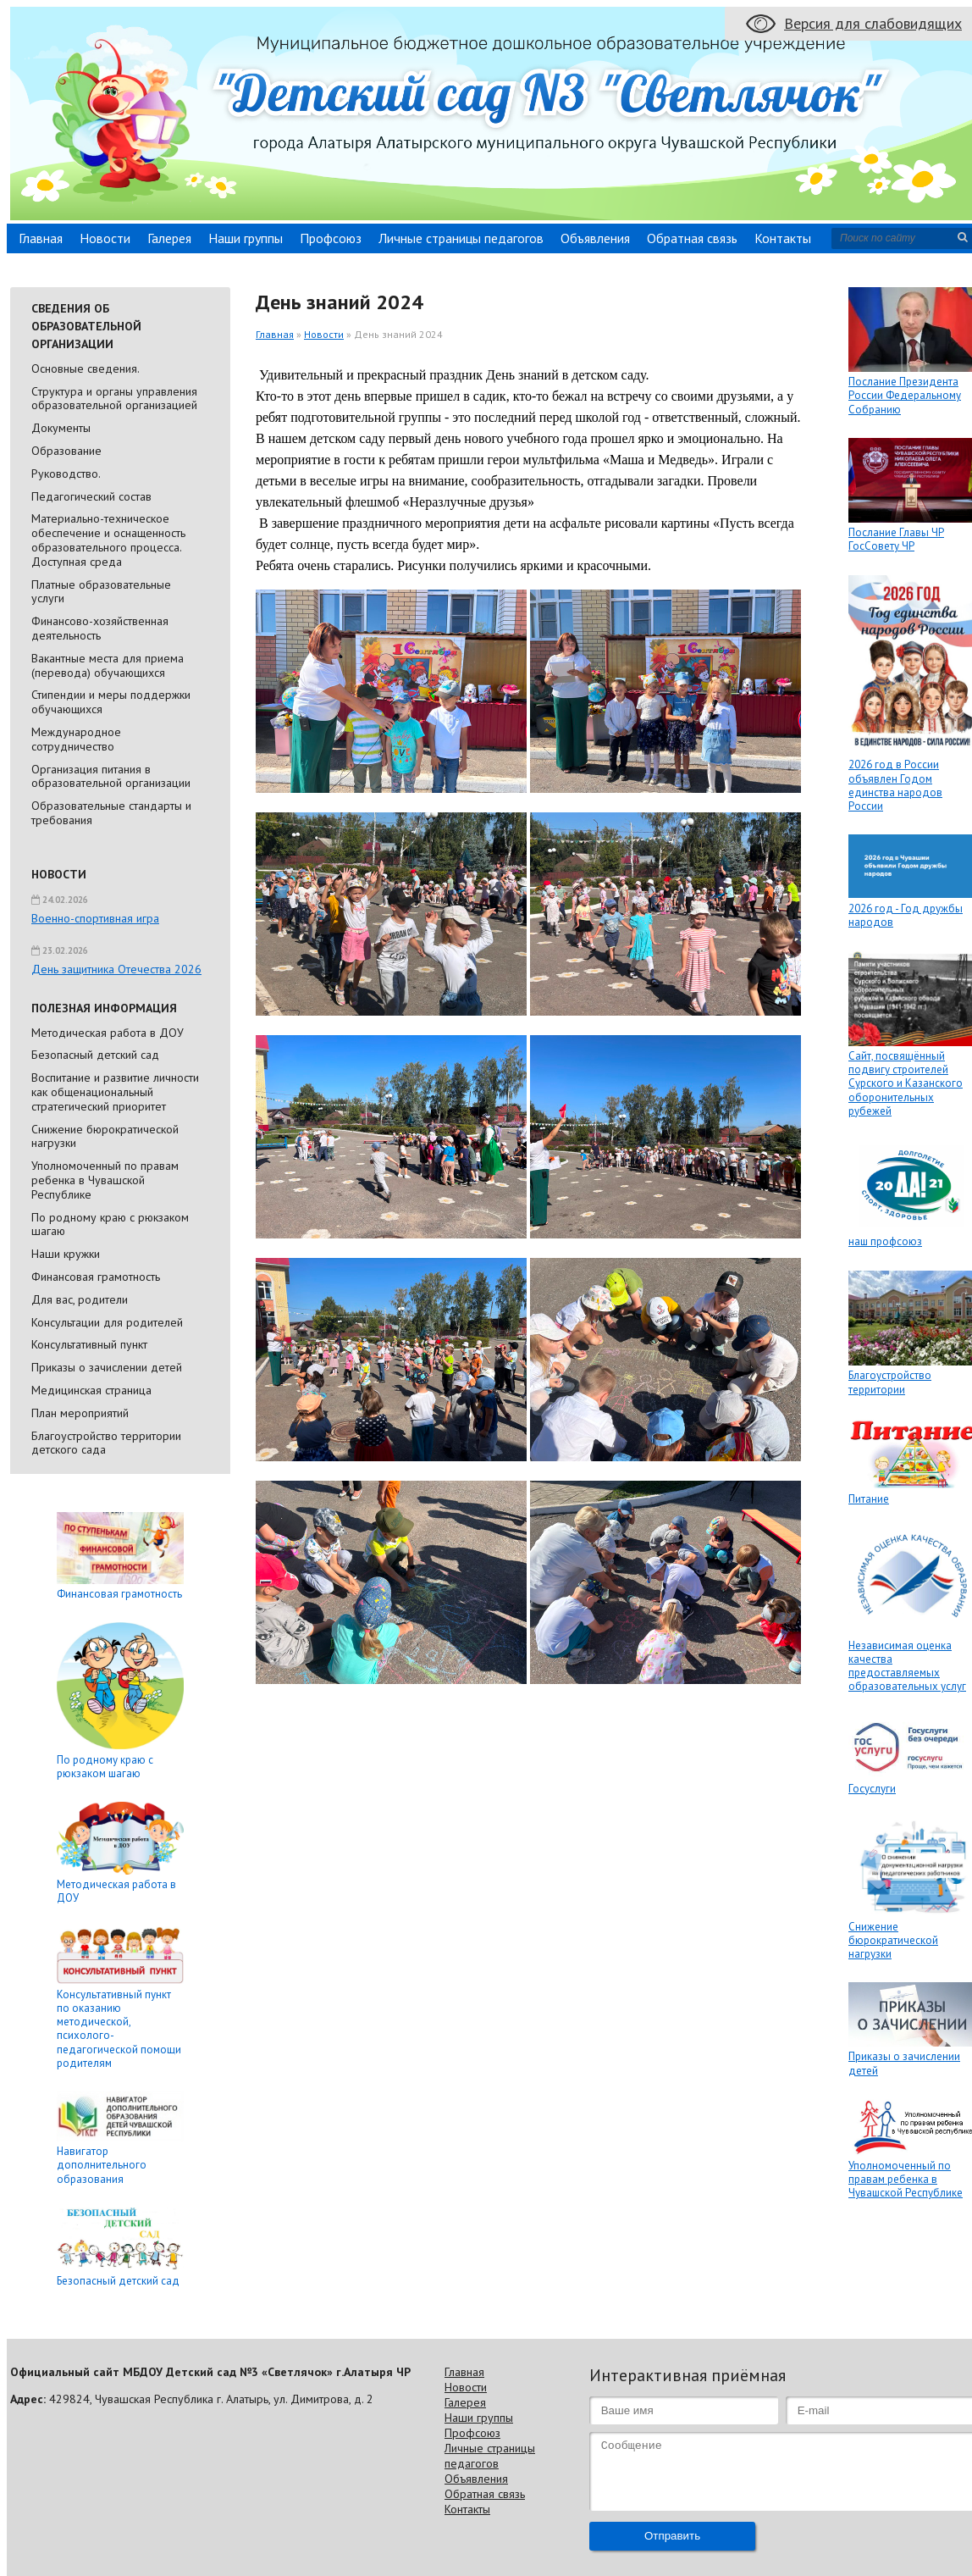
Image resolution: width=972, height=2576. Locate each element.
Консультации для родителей (107, 1322)
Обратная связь (692, 238)
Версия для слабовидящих (873, 23)
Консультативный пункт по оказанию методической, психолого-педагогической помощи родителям (119, 2028)
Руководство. (66, 473)
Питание (868, 1499)
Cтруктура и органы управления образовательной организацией (114, 398)
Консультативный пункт (89, 1344)
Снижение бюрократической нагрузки (105, 1136)
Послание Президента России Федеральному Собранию (904, 395)
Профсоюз (331, 238)
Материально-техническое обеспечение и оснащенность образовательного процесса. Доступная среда (108, 539)
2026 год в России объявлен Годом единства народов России (895, 785)
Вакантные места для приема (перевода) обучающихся (107, 665)
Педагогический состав (91, 496)
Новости (105, 238)
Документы (61, 427)
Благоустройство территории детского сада (106, 1443)
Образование (66, 450)
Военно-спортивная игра (95, 918)
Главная (41, 238)
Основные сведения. (85, 368)
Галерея (169, 238)
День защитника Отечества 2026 (116, 969)
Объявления (595, 238)
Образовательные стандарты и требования (111, 813)
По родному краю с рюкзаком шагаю (110, 1224)
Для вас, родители (79, 1299)
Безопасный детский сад (95, 1054)
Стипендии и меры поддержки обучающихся (111, 702)
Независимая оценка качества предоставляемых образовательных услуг (907, 1666)
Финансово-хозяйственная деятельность (99, 628)
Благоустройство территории (889, 1382)
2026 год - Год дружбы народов (905, 915)
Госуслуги (872, 1788)
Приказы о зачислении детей (106, 1367)
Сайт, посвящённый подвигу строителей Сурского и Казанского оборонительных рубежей (905, 1083)
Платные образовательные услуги (101, 592)
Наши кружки (65, 1253)
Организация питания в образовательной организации (111, 776)
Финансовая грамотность (95, 1276)
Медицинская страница (91, 1390)
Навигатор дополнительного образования (101, 2165)
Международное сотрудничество (76, 739)
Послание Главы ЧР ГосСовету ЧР (896, 539)
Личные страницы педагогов (461, 238)
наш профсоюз (885, 1241)
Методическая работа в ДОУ (107, 1032)
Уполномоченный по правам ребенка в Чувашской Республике (105, 1180)
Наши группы (245, 238)
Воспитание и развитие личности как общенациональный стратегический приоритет (115, 1092)
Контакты (782, 238)
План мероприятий (80, 1413)
